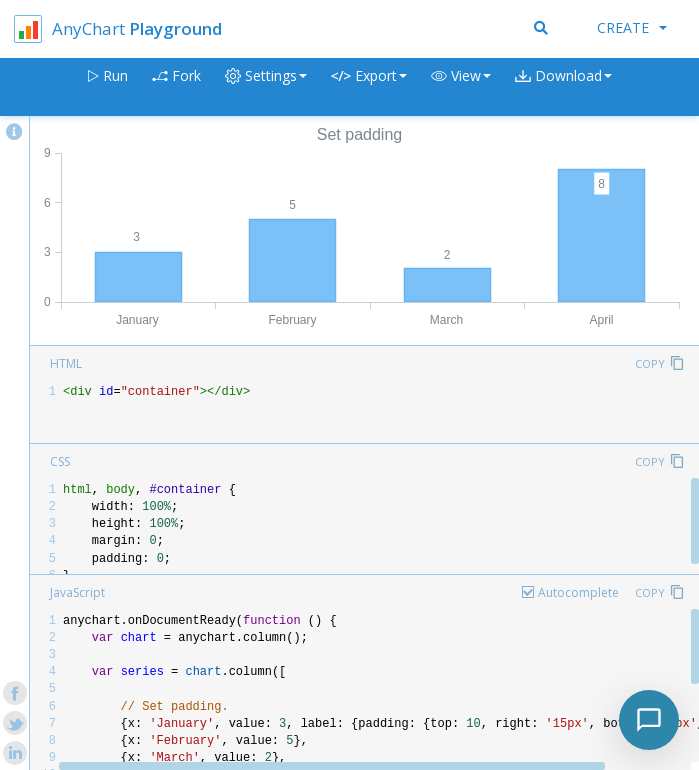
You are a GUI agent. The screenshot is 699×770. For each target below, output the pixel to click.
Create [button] (632, 27)
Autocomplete (578, 592)
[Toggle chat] (649, 720)
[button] (461, 87)
